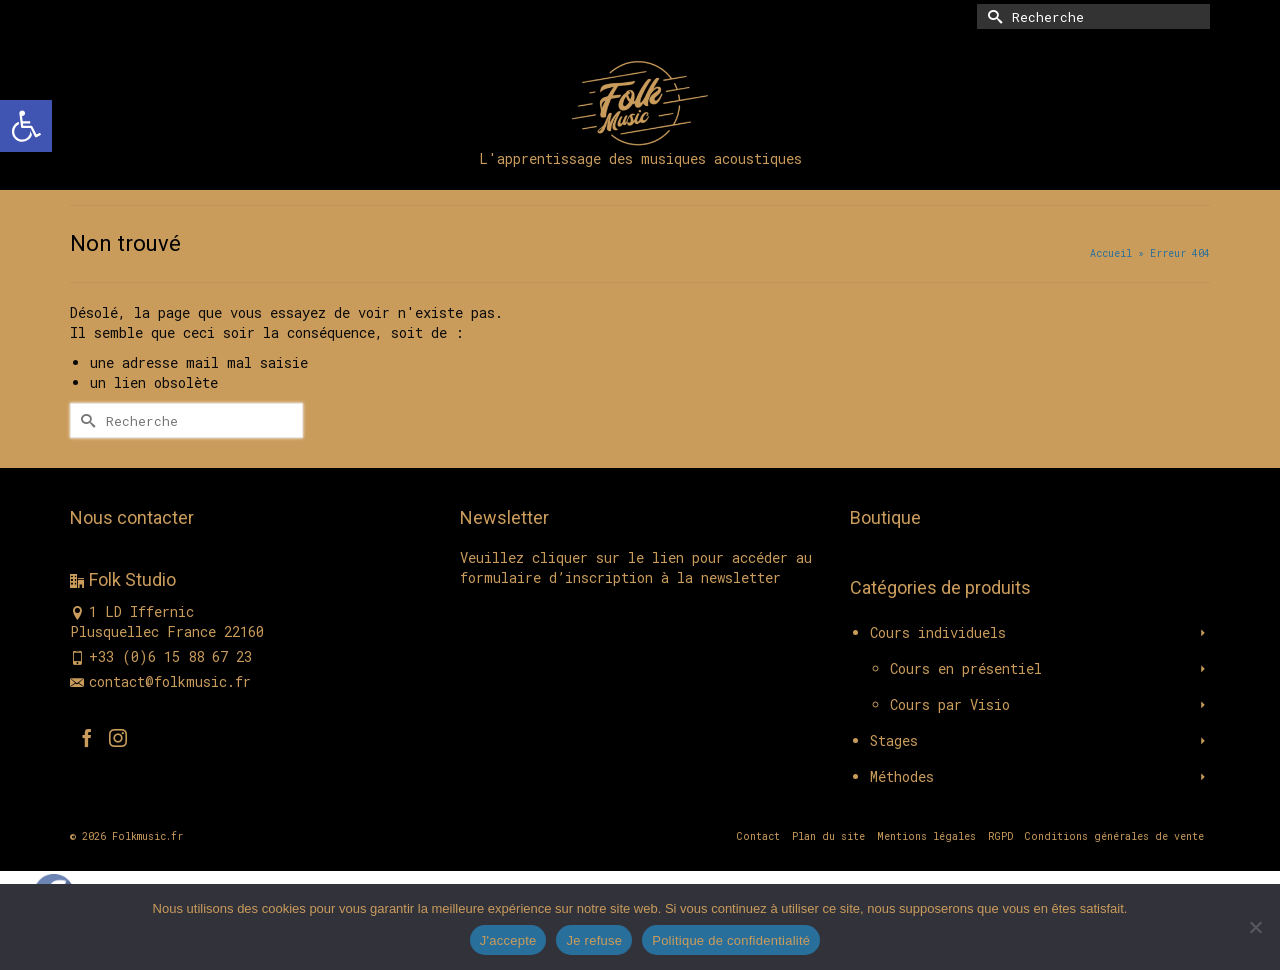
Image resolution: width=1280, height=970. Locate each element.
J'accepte (508, 940)
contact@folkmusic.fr (160, 681)
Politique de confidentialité (731, 940)
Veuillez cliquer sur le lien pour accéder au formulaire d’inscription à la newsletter (636, 567)
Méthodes (902, 776)
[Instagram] (118, 737)
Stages (894, 740)
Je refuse (594, 940)
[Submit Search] (992, 16)
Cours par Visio (950, 704)
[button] (26, 126)
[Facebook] (87, 737)
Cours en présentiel (966, 668)
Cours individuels (938, 632)
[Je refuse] (1255, 927)
